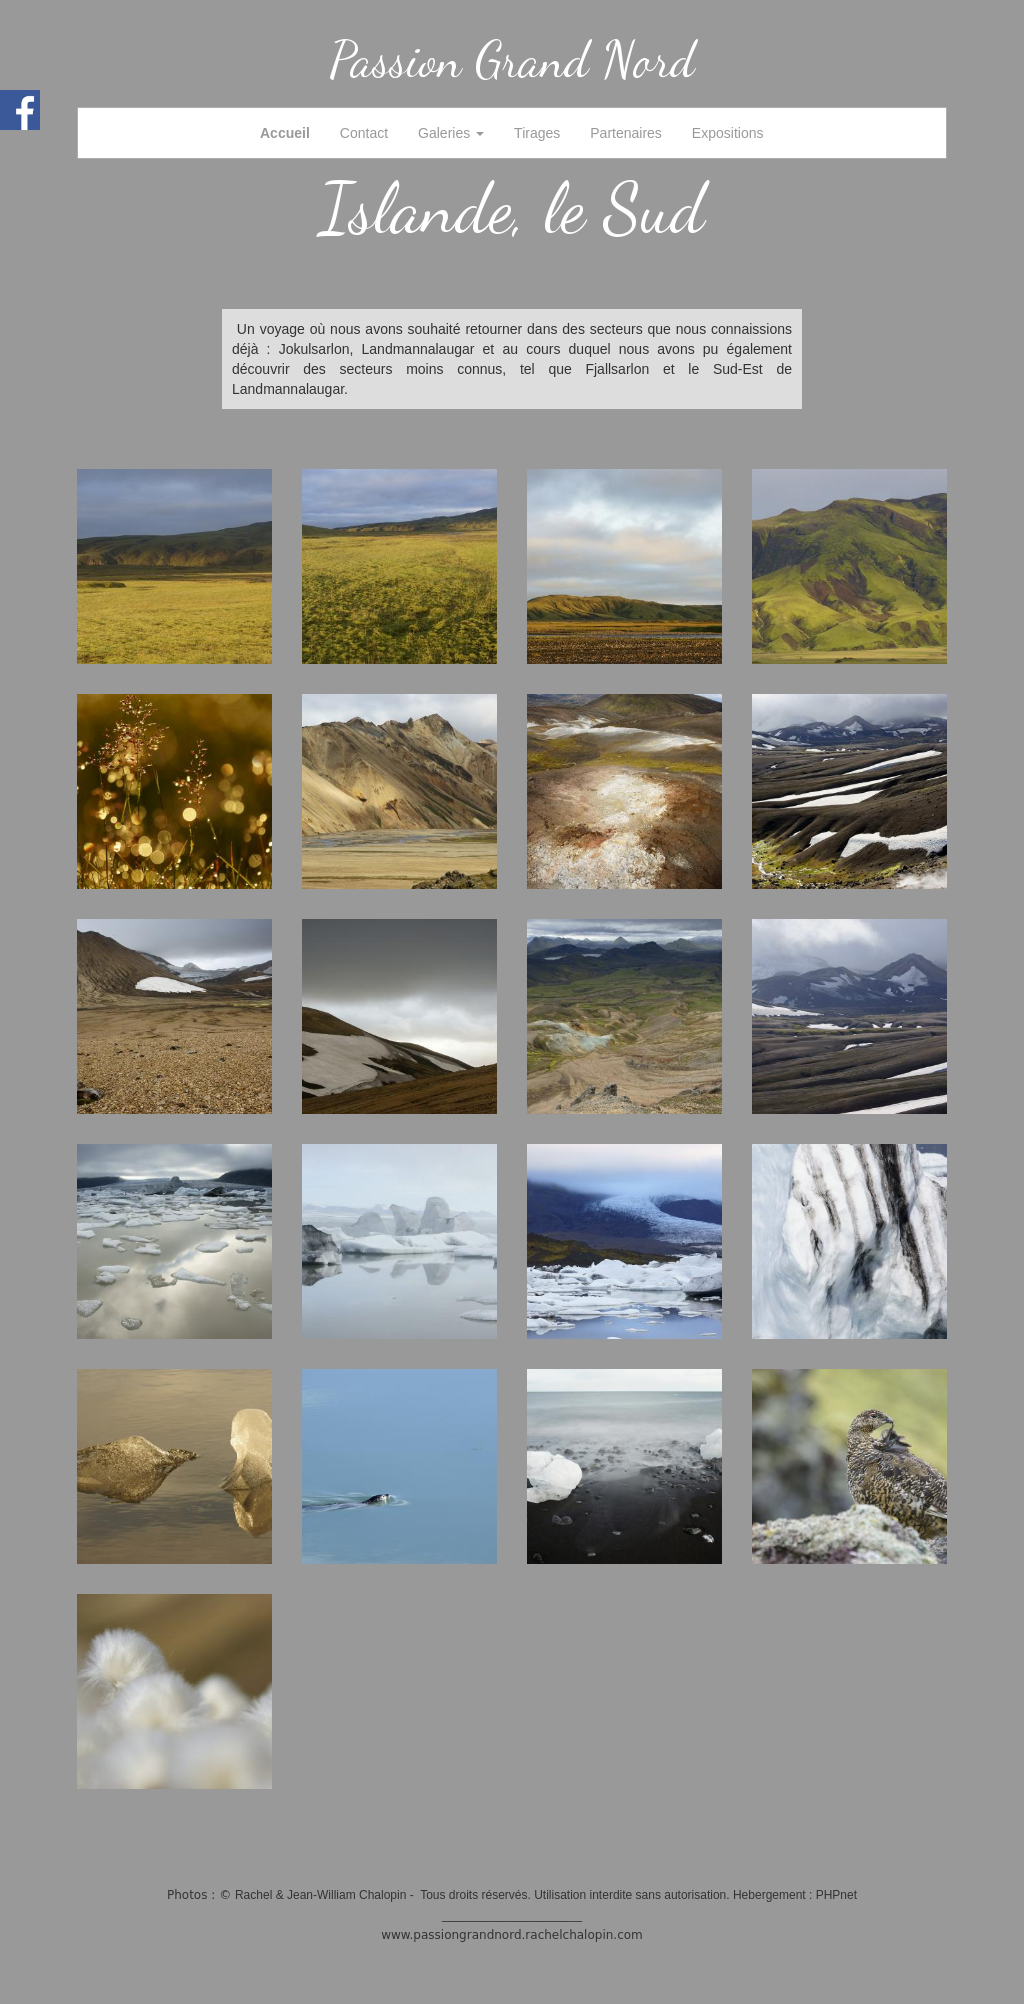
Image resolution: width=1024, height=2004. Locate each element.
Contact (364, 133)
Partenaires (626, 133)
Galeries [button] (451, 133)
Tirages (537, 133)
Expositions (728, 133)
